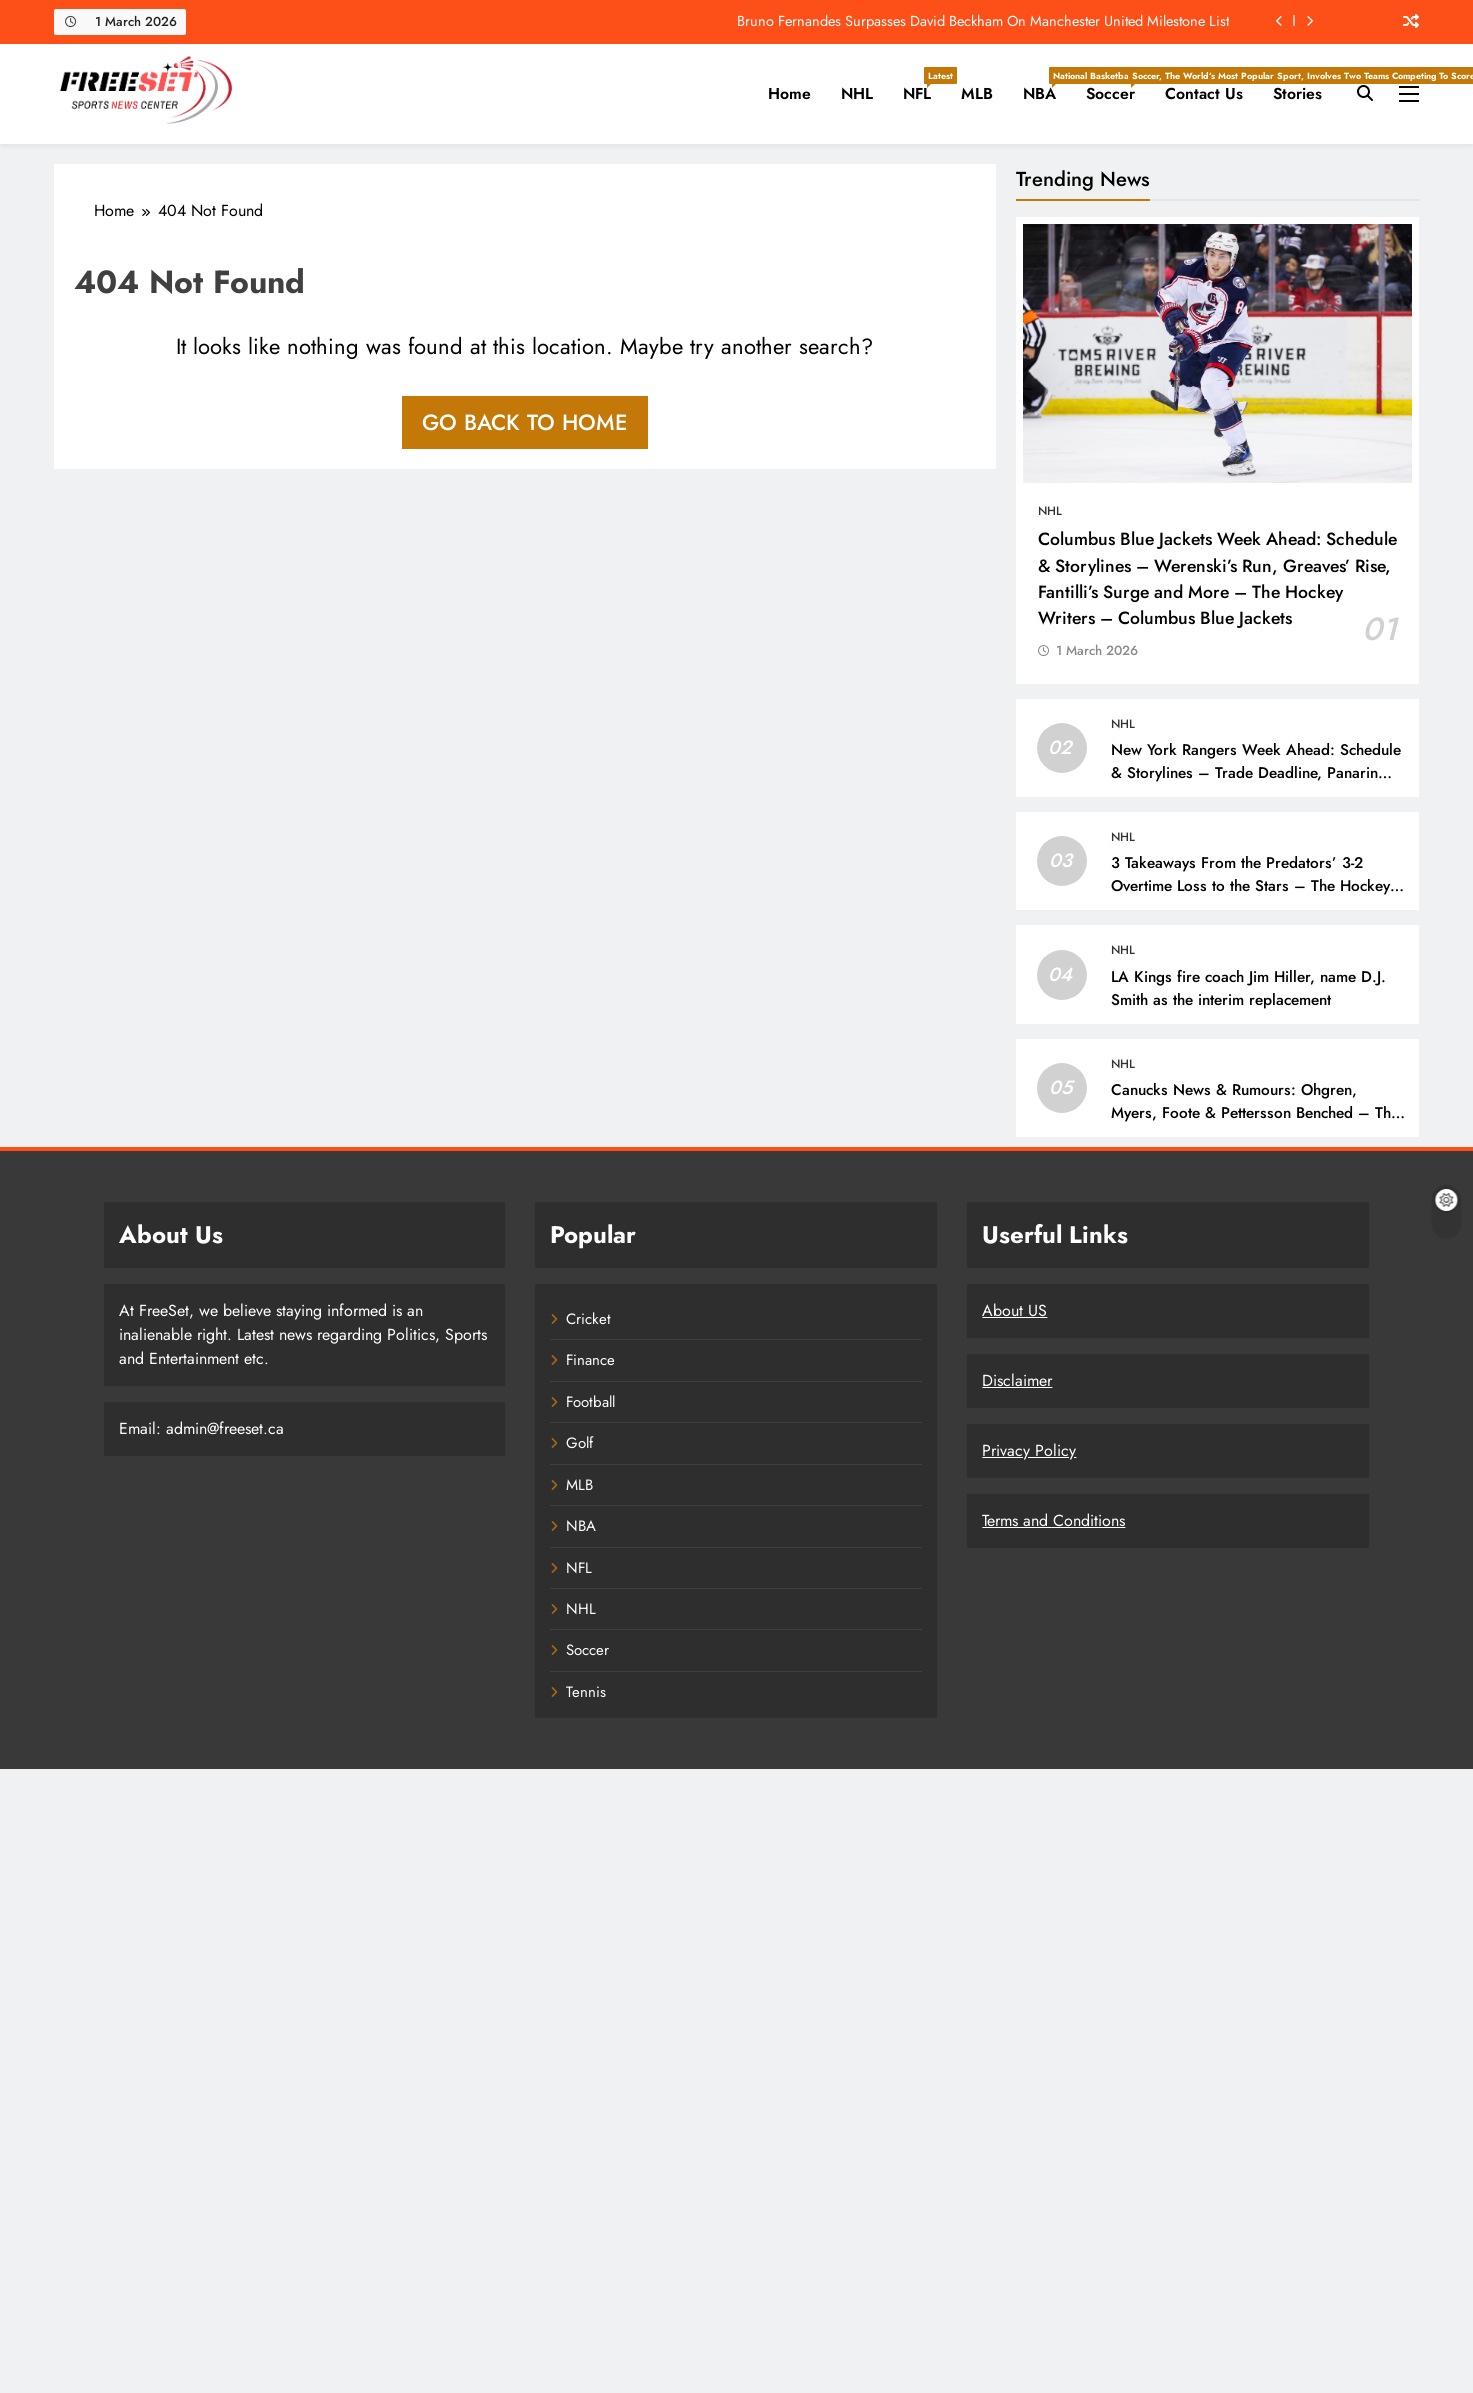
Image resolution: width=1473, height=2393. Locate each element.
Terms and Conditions (1053, 1520)
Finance (590, 1360)
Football (590, 1402)
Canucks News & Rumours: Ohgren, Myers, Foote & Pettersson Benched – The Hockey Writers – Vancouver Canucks (1255, 1113)
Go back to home (525, 422)
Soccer (1118, 86)
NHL (857, 93)
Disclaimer (1017, 1380)
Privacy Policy (1029, 1450)
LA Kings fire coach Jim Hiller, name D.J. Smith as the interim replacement (1248, 988)
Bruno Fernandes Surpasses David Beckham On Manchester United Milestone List (983, 21)
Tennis (586, 1692)
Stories (1297, 93)
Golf (579, 1443)
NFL (924, 86)
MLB (977, 93)
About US (1014, 1310)
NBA (1047, 86)
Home (789, 93)
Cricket (588, 1319)
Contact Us (1204, 93)
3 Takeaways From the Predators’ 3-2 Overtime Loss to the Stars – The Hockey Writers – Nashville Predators (1250, 886)
